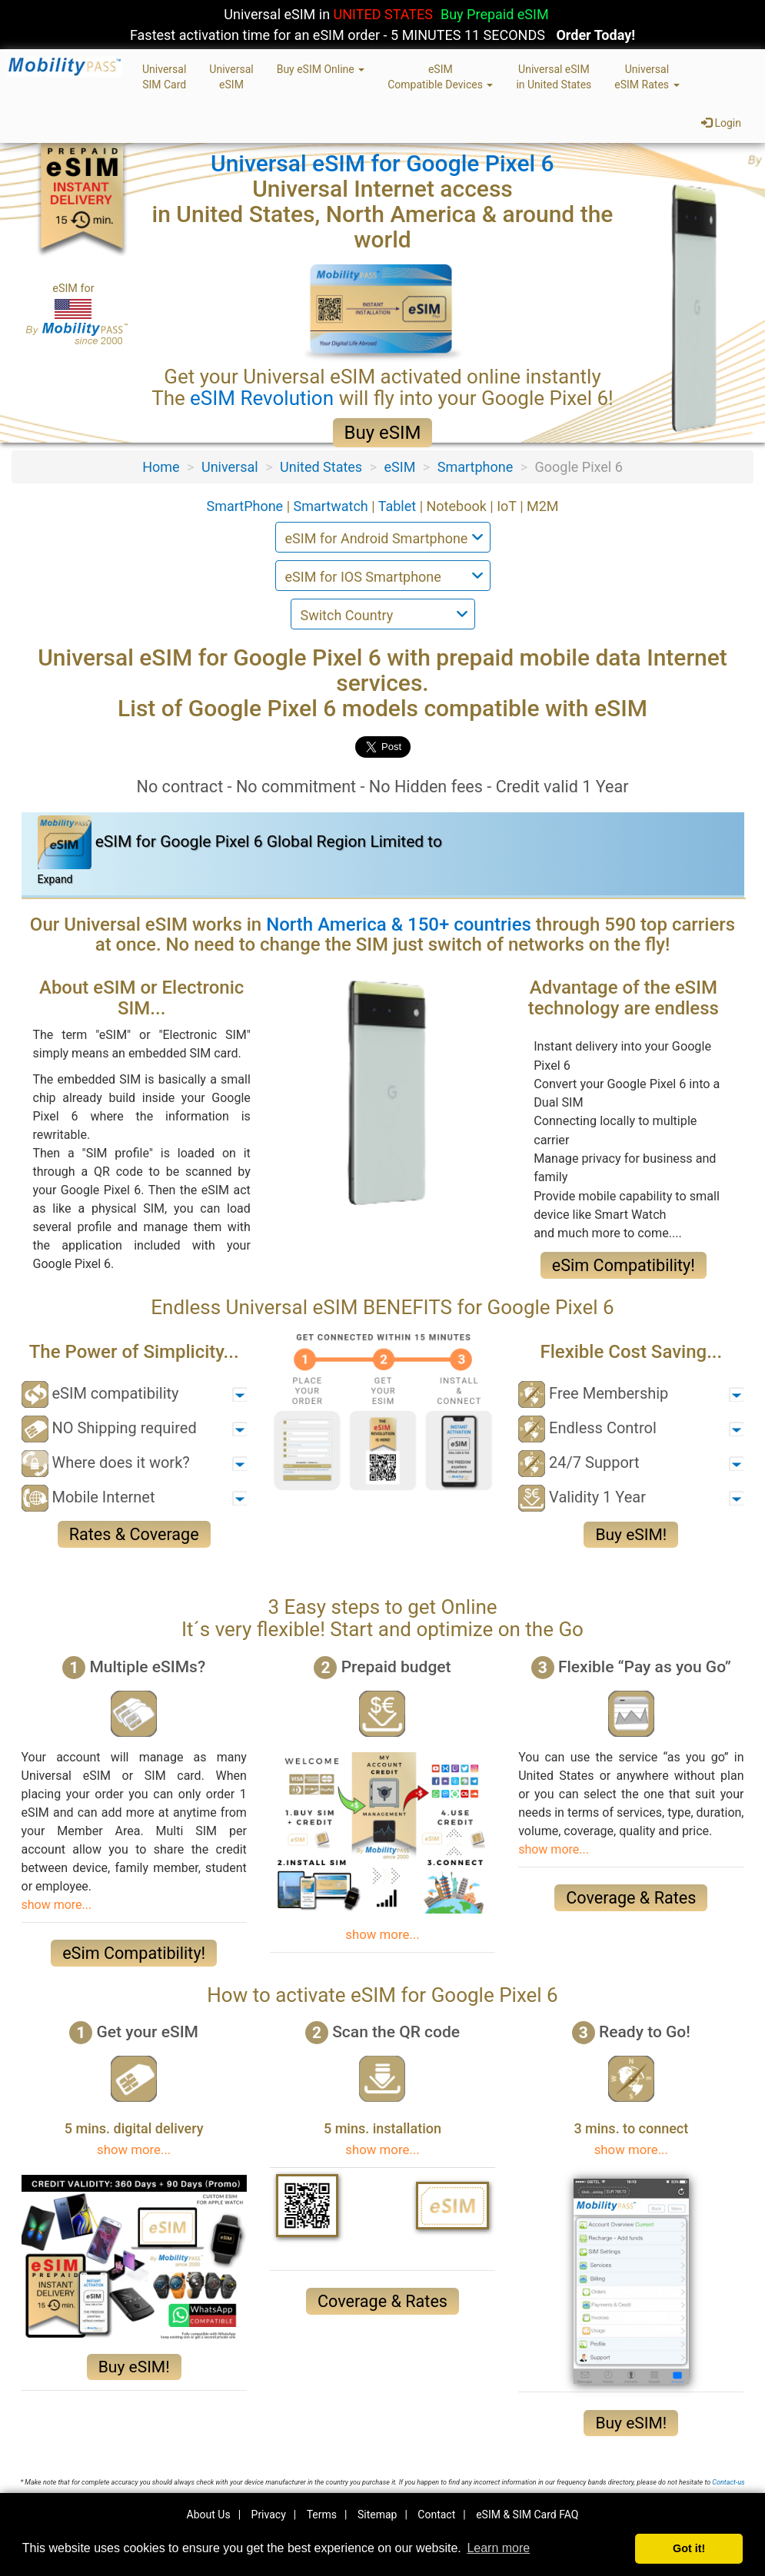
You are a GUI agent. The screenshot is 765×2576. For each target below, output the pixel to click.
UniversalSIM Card (164, 77)
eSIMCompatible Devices (440, 77)
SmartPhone (246, 506)
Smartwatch (333, 506)
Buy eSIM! (631, 1534)
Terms (322, 2514)
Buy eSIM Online (321, 69)
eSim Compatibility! (623, 1265)
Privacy (268, 2514)
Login (721, 123)
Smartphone (475, 467)
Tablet (399, 506)
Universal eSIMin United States (553, 77)
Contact (436, 2514)
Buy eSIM (382, 432)
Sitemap (377, 2514)
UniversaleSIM (231, 77)
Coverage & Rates (631, 1897)
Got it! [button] (689, 2548)
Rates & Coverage (134, 1534)
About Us (209, 2514)
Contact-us (728, 2482)
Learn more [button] (498, 2547)
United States (321, 467)
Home (160, 467)
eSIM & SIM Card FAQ (527, 2514)
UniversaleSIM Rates (646, 77)
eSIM (400, 467)
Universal (229, 467)
